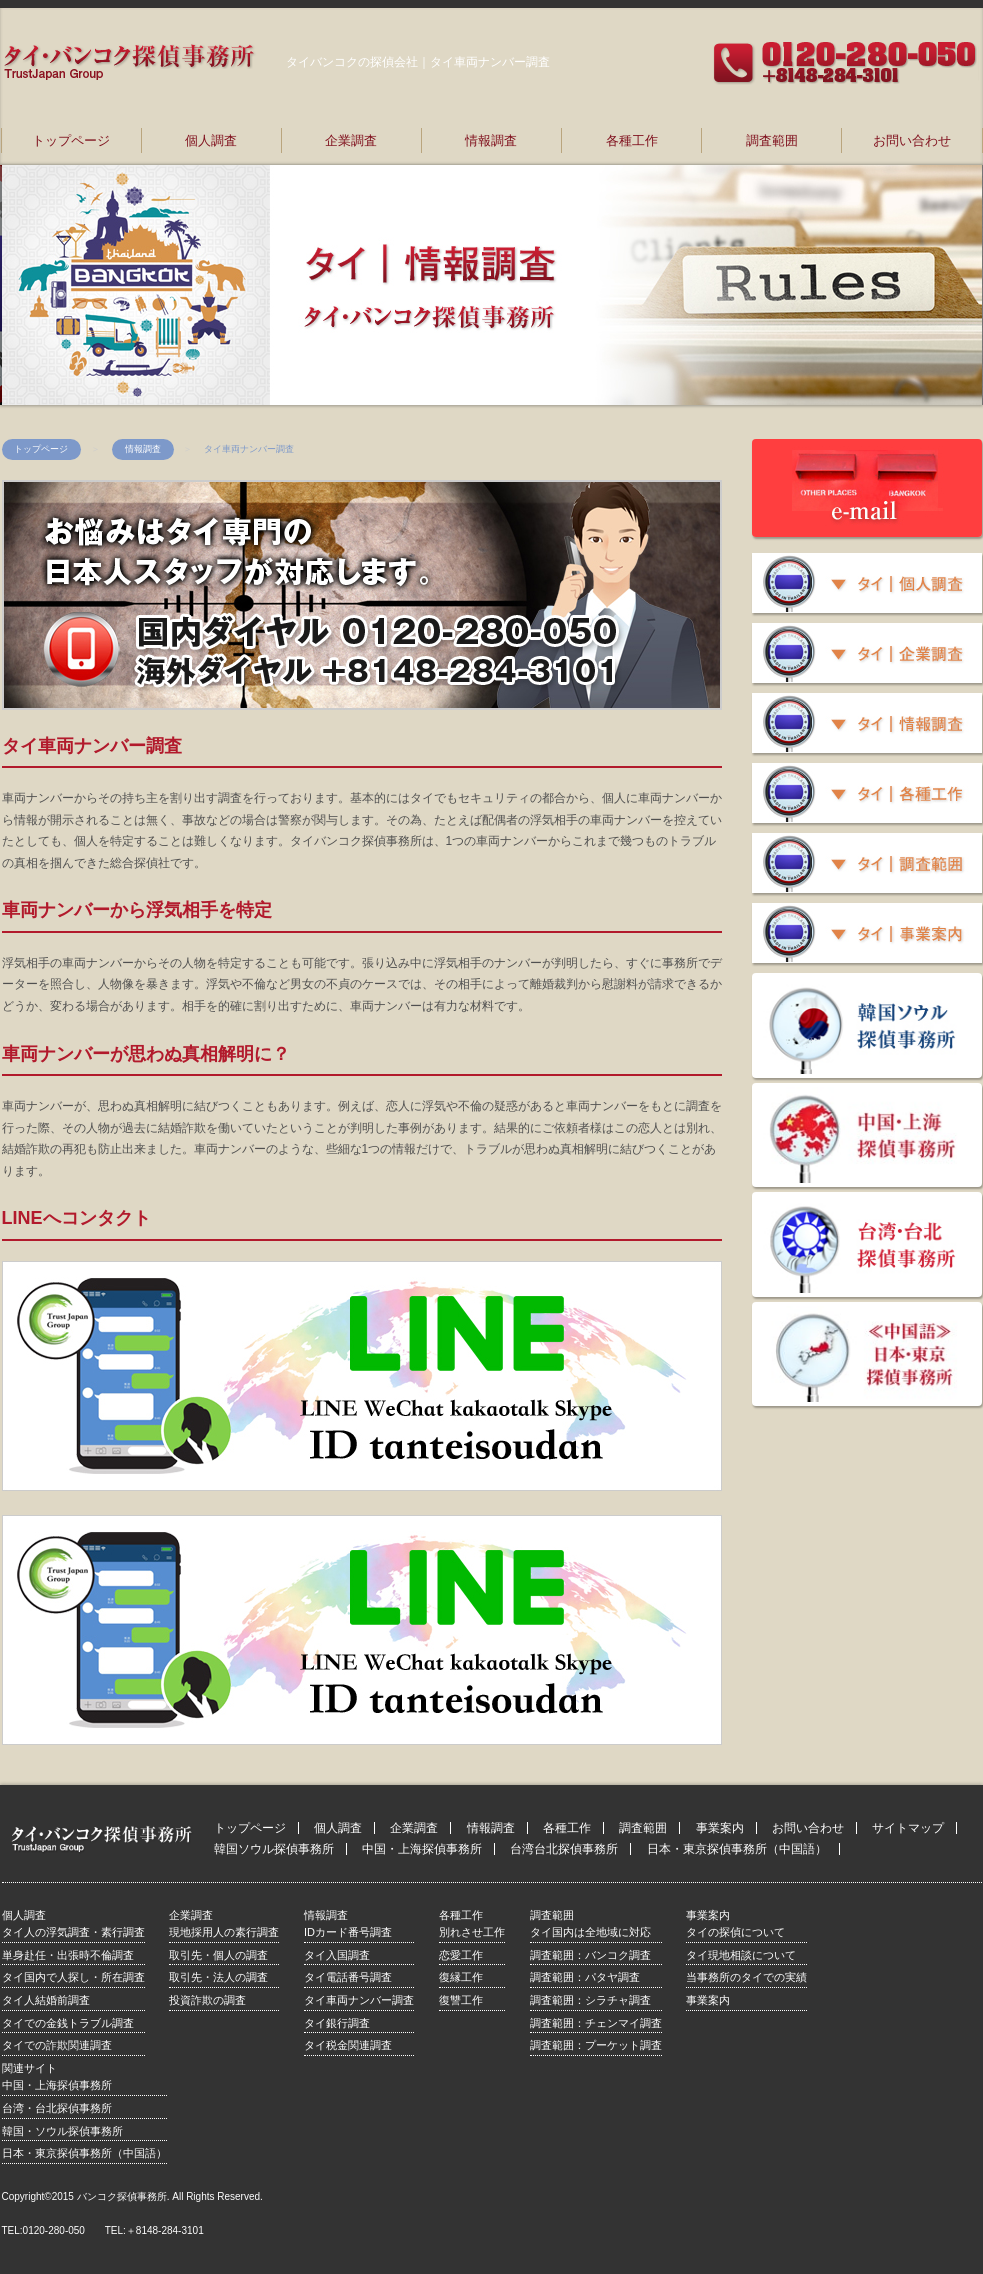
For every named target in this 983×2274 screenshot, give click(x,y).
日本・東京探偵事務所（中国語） (737, 1849)
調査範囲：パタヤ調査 (585, 1977)
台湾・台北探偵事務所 (57, 2108)
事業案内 (720, 1828)
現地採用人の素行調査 (224, 1932)
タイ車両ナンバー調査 (359, 2000)
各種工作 (632, 140)
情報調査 (491, 140)
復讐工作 (461, 2000)
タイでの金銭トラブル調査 (68, 2023)
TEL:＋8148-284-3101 (154, 2230)
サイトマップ (908, 1828)
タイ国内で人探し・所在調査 (73, 1977)
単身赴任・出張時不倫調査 (68, 1955)
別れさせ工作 (472, 1932)
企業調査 (351, 140)
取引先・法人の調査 (218, 1977)
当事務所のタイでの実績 (746, 1977)
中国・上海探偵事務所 (422, 1849)
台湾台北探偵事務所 (564, 1849)
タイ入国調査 (337, 1955)
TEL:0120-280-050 (43, 2230)
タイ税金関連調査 (348, 2045)
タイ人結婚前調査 (46, 2000)
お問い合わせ (912, 140)
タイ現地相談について (741, 1955)
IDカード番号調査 (348, 1932)
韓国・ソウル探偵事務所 (62, 2131)
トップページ (71, 140)
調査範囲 (772, 140)
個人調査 (211, 140)
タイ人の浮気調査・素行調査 (73, 1932)
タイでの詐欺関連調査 (57, 2045)
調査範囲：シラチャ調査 (590, 2000)
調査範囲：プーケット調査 (596, 2045)
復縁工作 (461, 1977)
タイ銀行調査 (337, 2023)
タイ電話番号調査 (348, 1977)
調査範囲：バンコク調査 (590, 1955)
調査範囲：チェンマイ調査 (596, 2023)
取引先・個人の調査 (218, 1955)
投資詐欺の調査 (207, 2000)
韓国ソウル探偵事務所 (274, 1849)
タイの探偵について (735, 1932)
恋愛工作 (461, 1955)
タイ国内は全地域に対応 (590, 1932)
